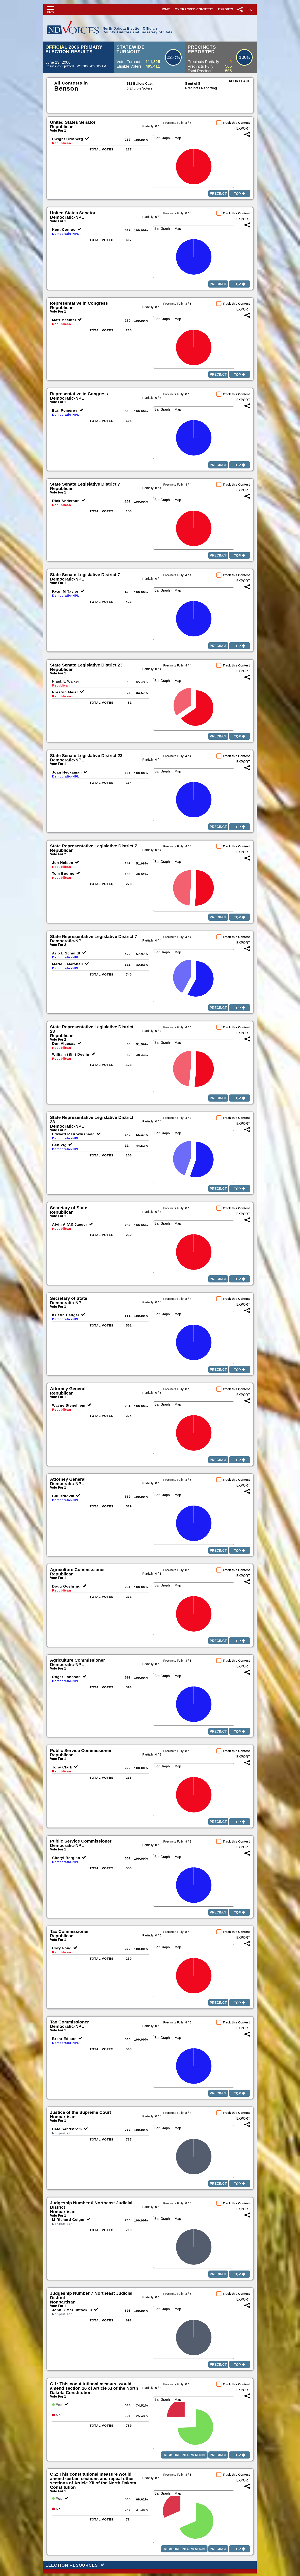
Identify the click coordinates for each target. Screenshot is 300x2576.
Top (239, 194)
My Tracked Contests (194, 9)
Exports (225, 9)
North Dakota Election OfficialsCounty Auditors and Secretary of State (137, 30)
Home (165, 9)
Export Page (238, 81)
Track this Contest (236, 122)
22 (169, 57)
